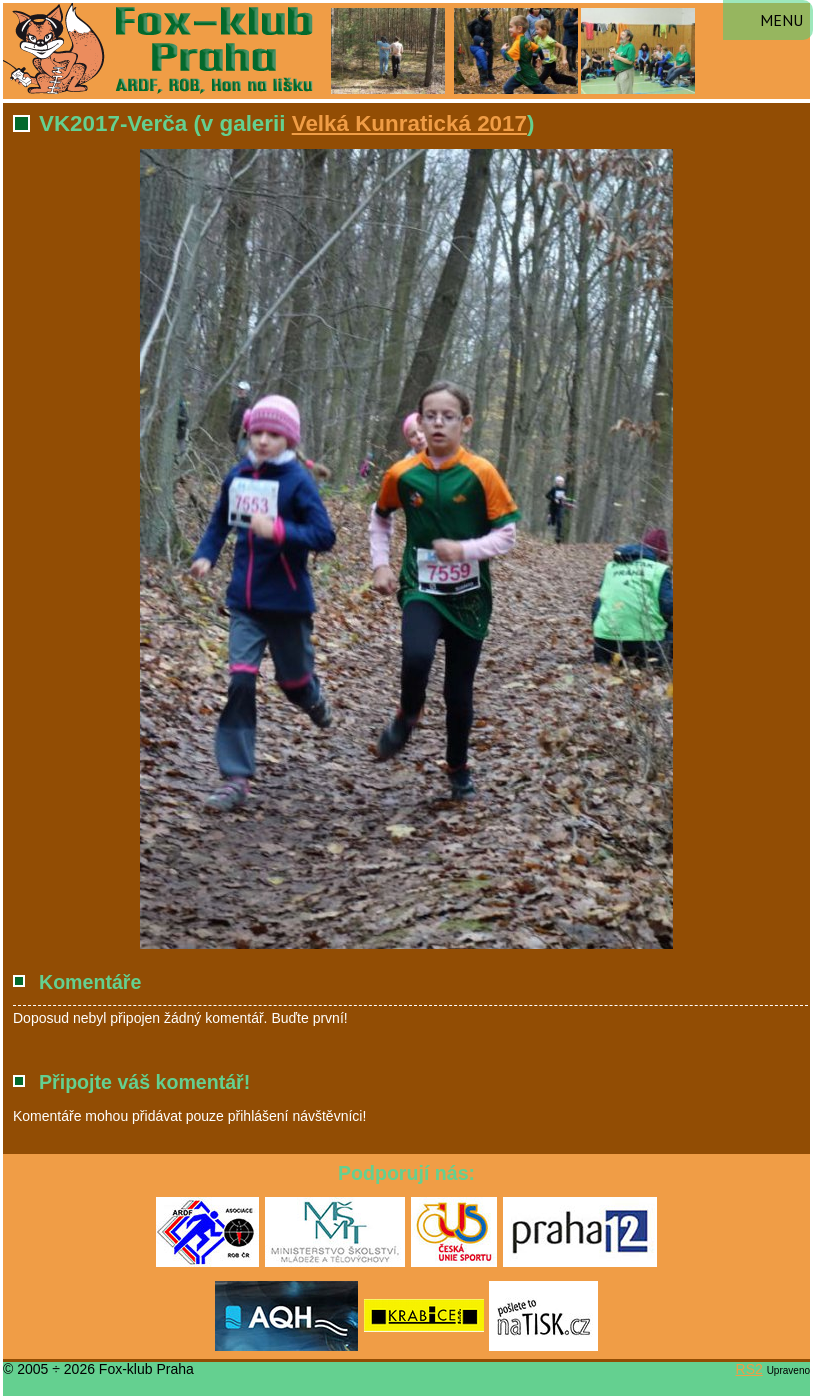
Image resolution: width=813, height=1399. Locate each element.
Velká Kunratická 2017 (409, 123)
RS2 (749, 1369)
